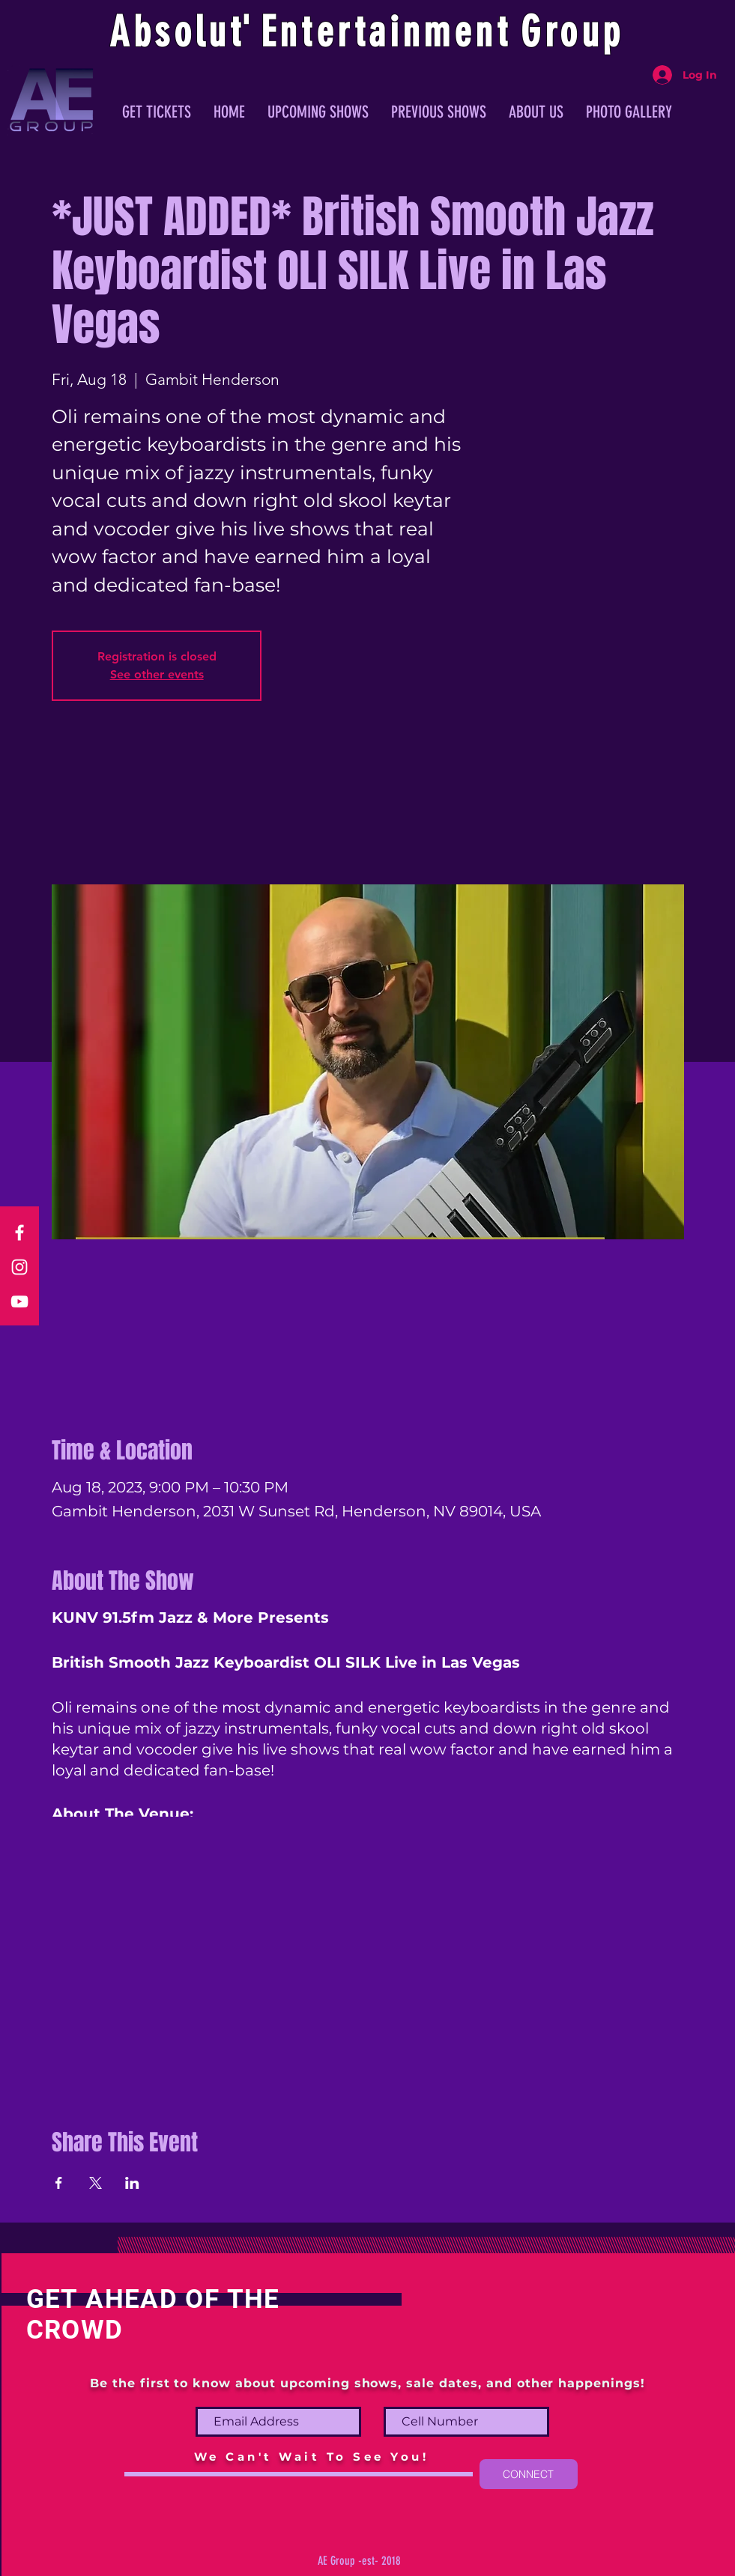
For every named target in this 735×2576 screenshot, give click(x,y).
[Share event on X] (95, 2183)
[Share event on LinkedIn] (132, 2183)
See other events (157, 674)
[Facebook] (19, 1232)
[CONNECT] (529, 2474)
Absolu (169, 32)
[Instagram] (19, 1267)
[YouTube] (19, 1301)
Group (572, 32)
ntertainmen (388, 32)
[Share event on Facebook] (59, 2183)
